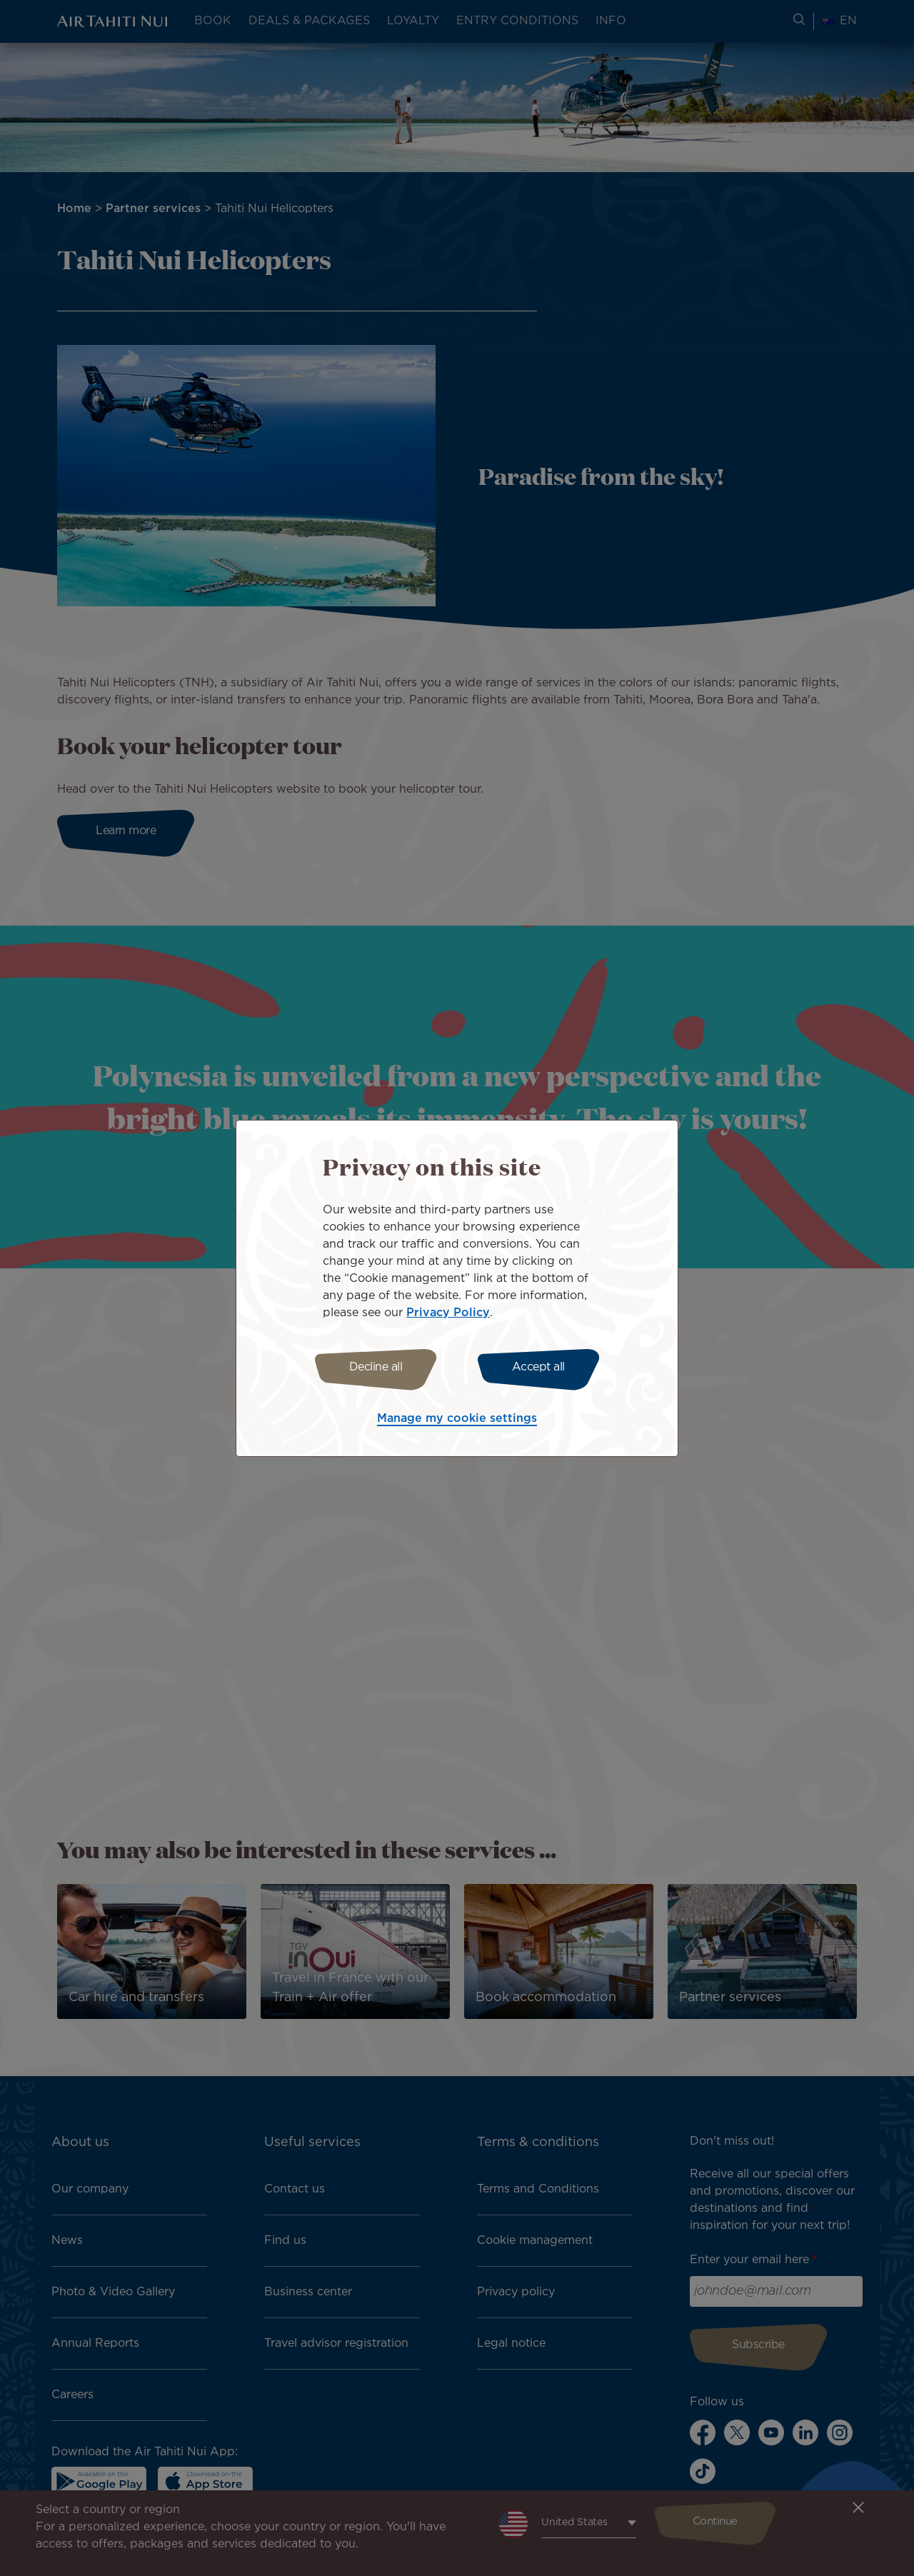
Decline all (373, 1367)
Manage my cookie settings (457, 1420)
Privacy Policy (448, 1310)
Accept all (541, 1367)
